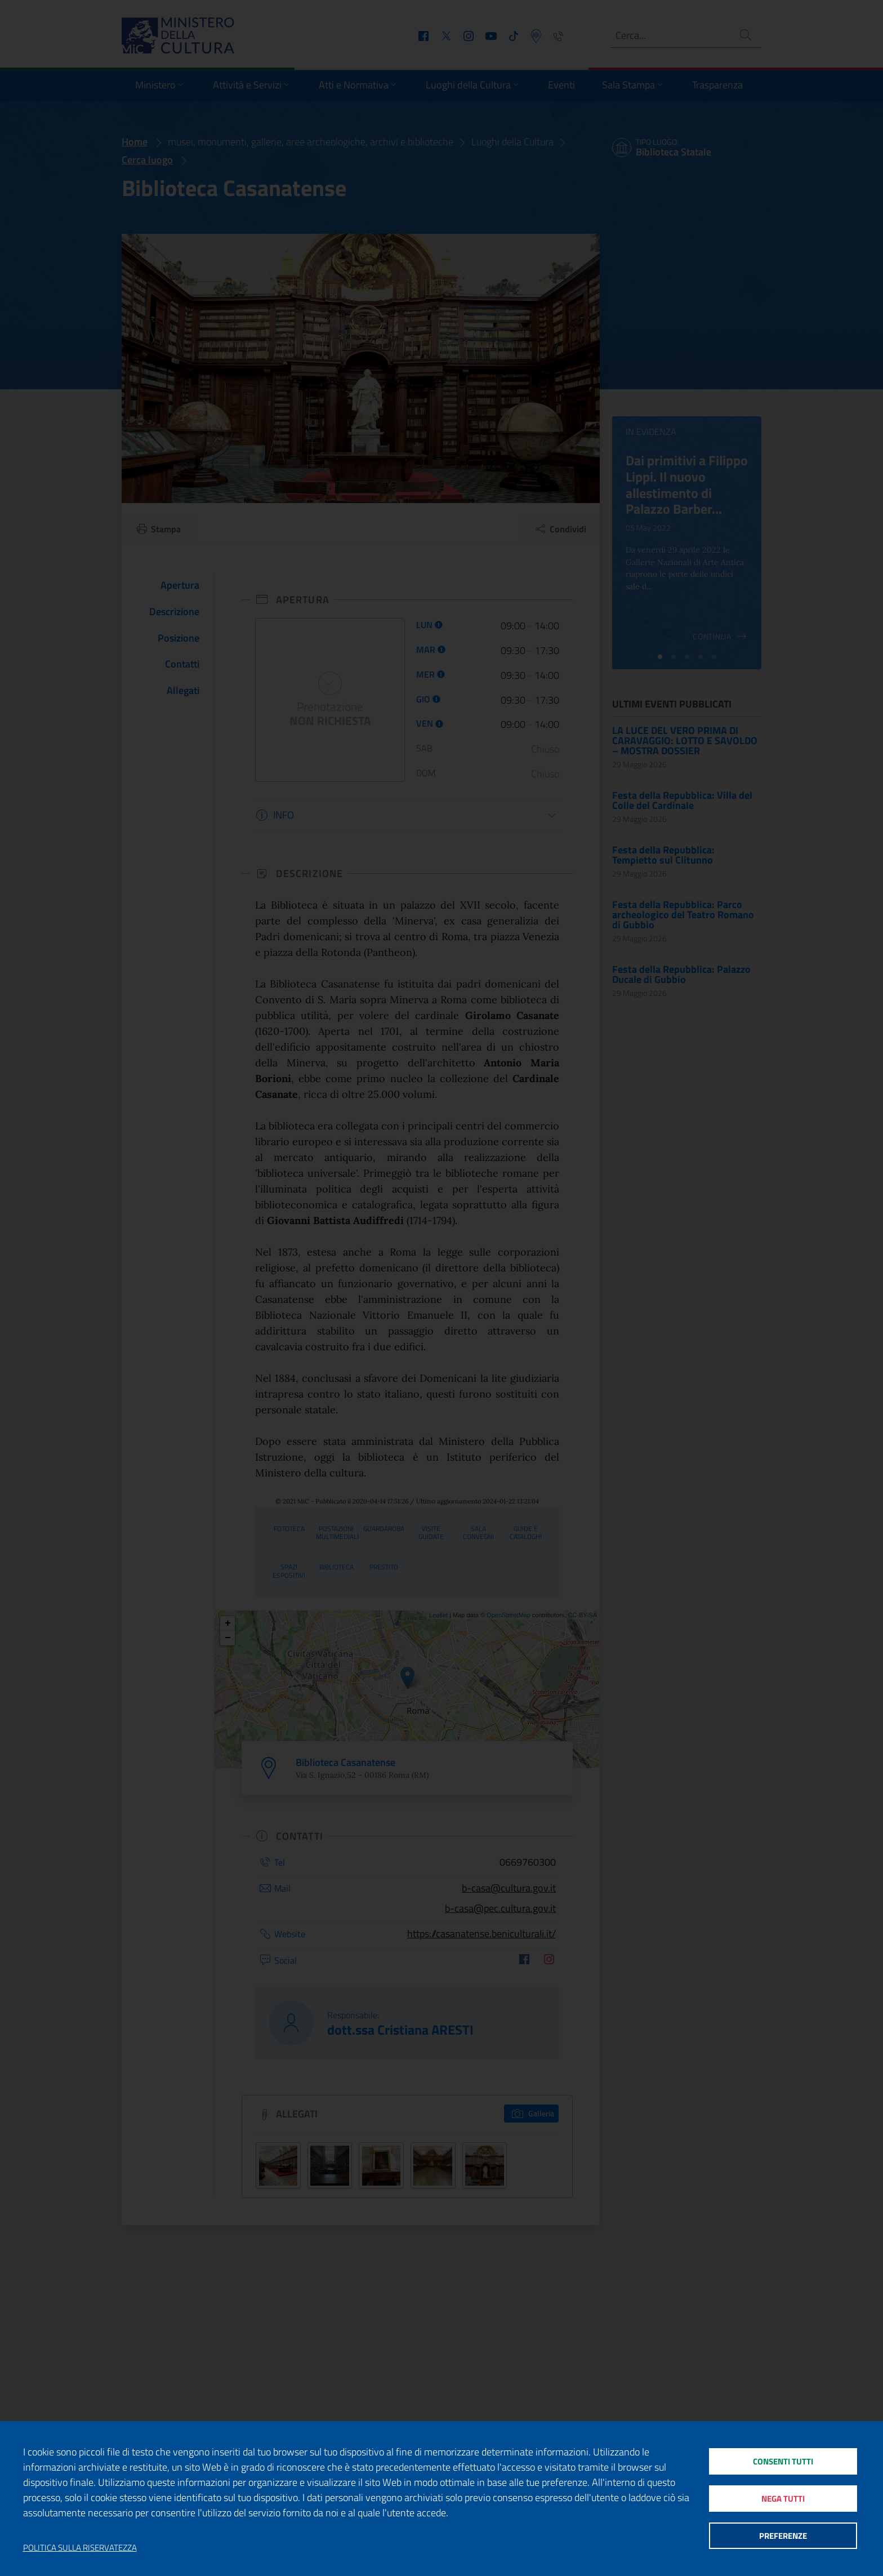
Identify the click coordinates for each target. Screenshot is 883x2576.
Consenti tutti (783, 2460)
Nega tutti (783, 2498)
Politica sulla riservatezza (80, 2548)
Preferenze (783, 2536)
